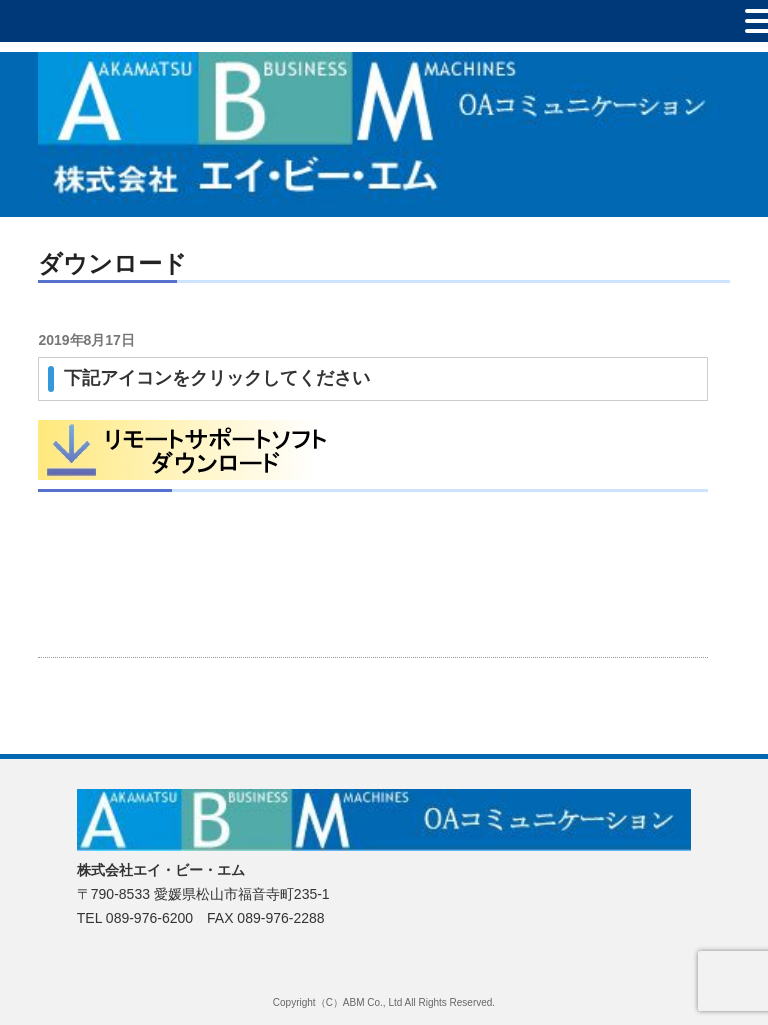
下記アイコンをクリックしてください (217, 378)
